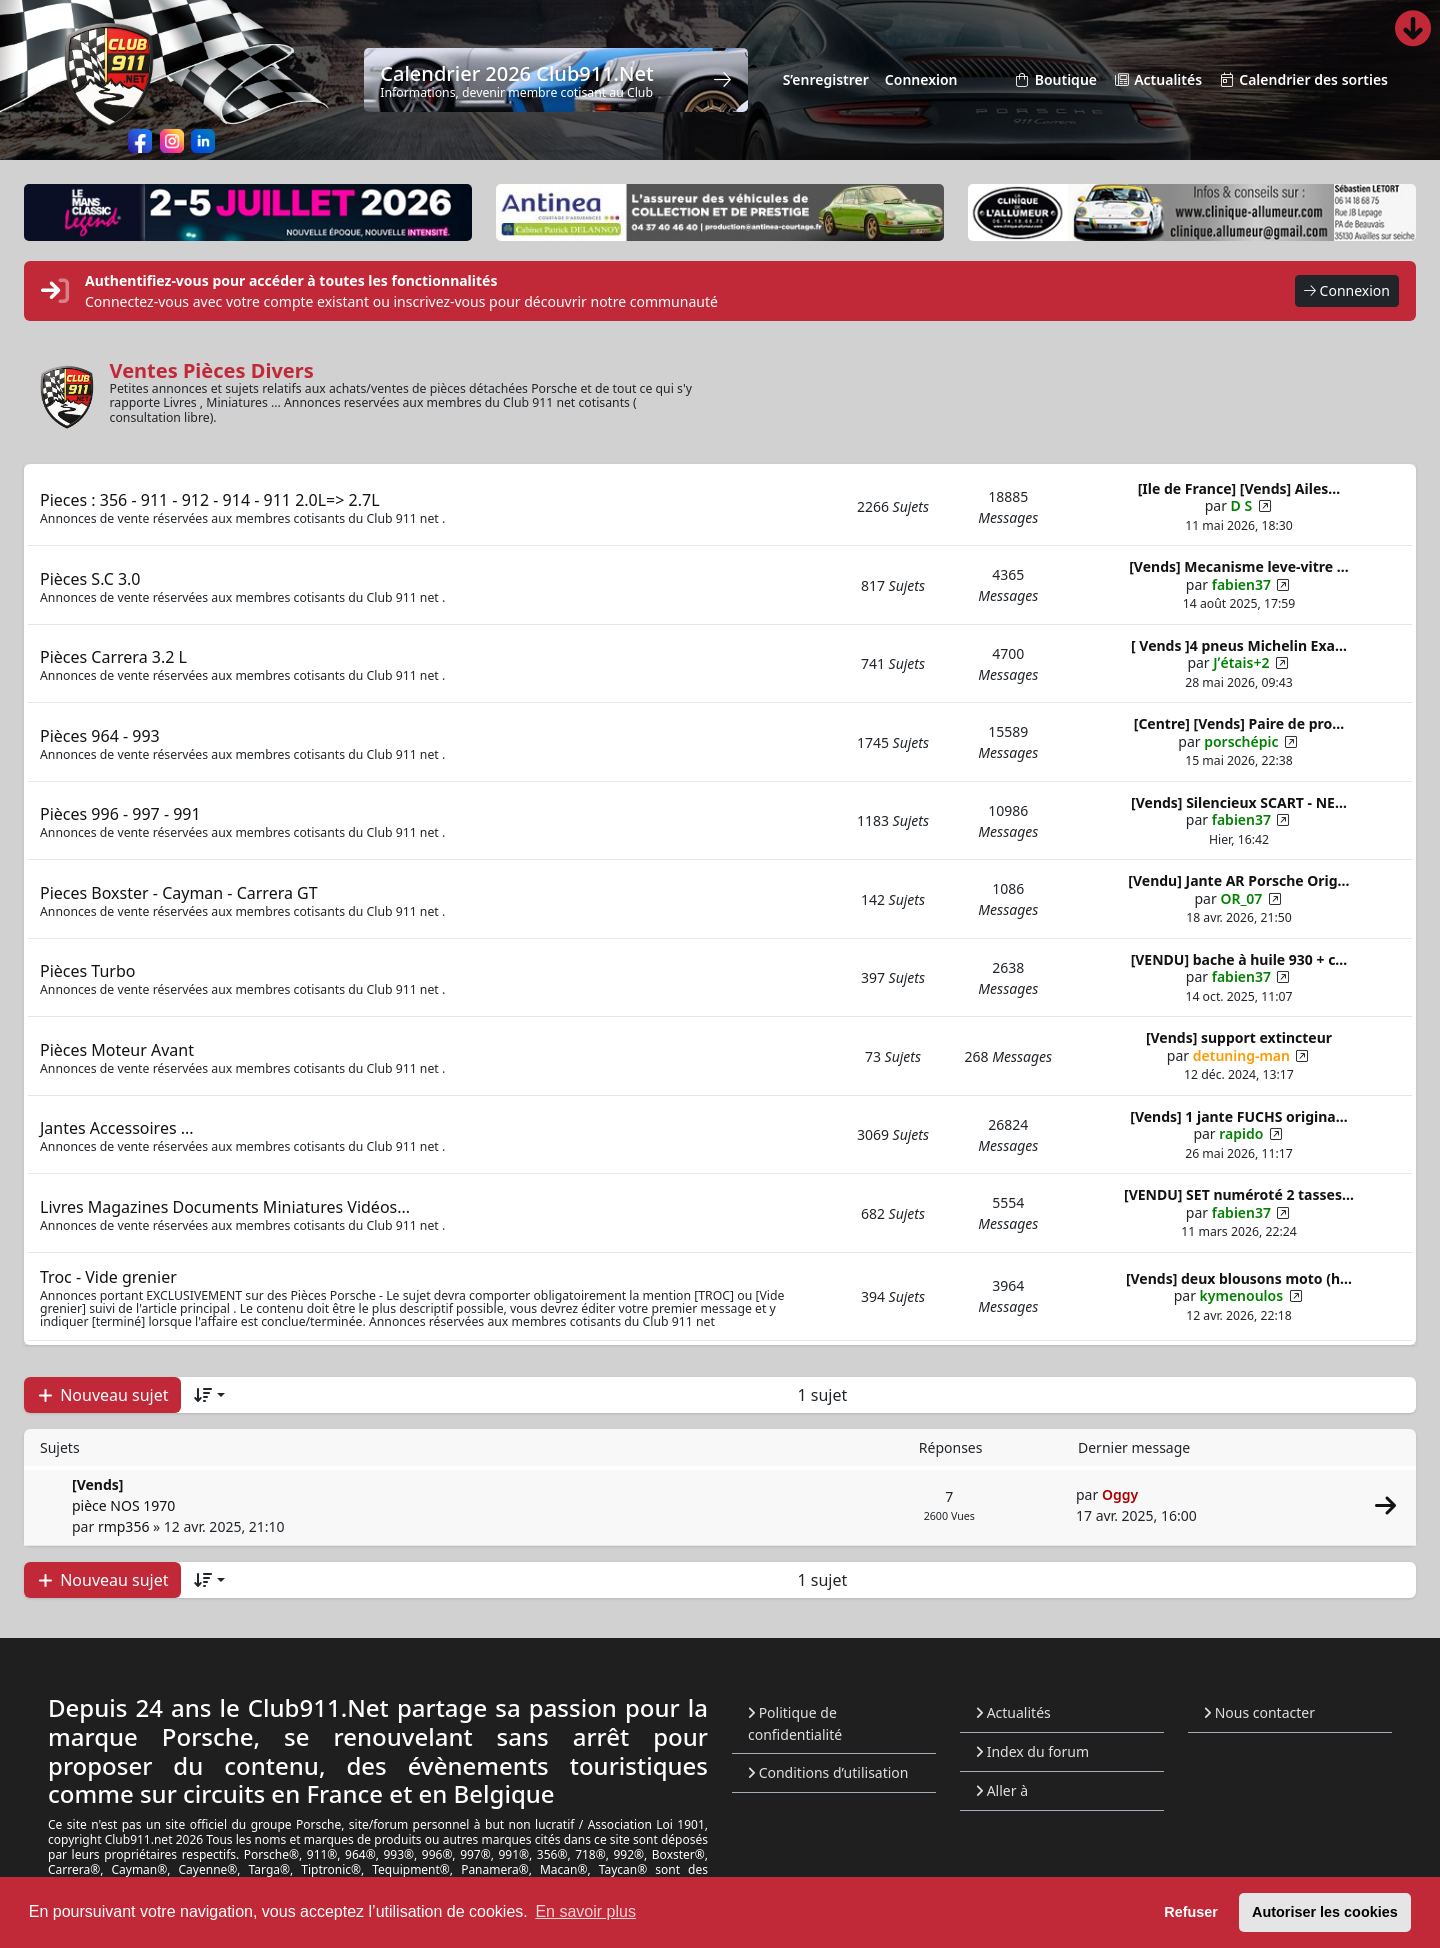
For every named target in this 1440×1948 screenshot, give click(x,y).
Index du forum (1032, 1751)
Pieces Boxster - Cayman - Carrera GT (179, 893)
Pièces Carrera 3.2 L (113, 657)
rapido (1241, 1133)
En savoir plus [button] (585, 1911)
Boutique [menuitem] (1055, 80)
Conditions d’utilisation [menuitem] (828, 1772)
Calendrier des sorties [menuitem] (1303, 80)
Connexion (1347, 291)
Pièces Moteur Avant (117, 1050)
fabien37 (1241, 584)
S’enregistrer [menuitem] (826, 79)
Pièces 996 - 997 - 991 (120, 814)
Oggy (1120, 1494)
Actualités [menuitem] (1157, 80)
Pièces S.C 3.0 (90, 579)
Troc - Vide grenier (108, 1277)
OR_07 (1241, 898)
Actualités (1013, 1712)
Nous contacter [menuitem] (1259, 1712)
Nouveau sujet (102, 1395)
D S (1242, 505)
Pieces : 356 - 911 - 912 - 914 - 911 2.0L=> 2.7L (210, 500)
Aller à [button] (1002, 1790)
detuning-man (1241, 1055)
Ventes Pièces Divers (212, 370)
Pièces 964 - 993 (100, 736)
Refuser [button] (1191, 1912)
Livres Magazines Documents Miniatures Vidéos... (225, 1207)
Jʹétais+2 (1241, 662)
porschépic (1241, 741)
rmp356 (124, 1526)
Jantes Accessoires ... (117, 1128)
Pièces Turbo (87, 971)
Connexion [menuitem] (921, 79)
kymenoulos (1242, 1295)
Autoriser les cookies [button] (1325, 1912)
